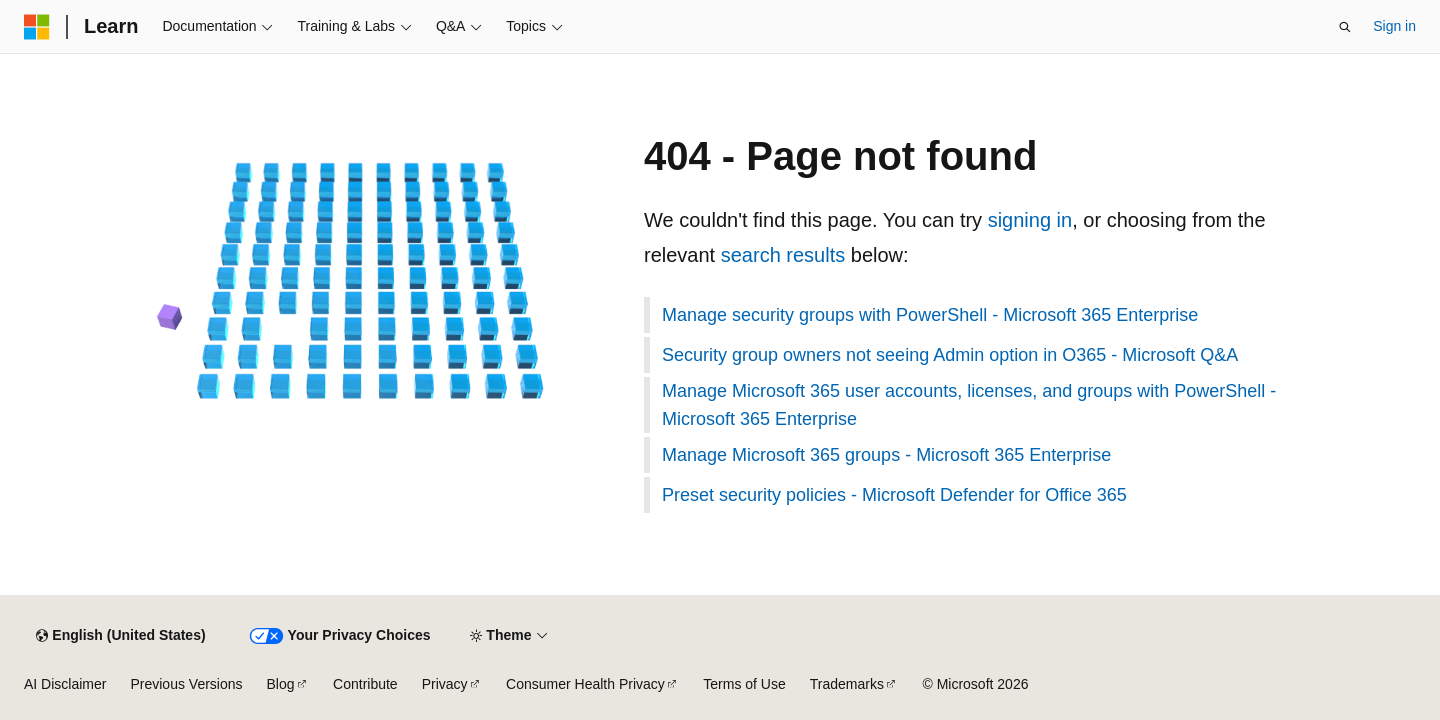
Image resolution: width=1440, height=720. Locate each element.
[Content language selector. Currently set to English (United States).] (120, 636)
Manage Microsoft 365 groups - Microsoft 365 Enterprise (886, 455)
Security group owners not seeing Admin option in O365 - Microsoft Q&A (950, 355)
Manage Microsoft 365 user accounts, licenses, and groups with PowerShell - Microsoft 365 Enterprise (969, 405)
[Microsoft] (37, 27)
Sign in (1394, 26)
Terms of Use (744, 684)
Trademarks (847, 684)
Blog (281, 684)
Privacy (445, 684)
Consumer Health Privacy (585, 684)
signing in (1030, 220)
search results (783, 255)
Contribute (365, 684)
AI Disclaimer (65, 684)
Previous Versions (186, 684)
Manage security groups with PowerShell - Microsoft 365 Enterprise (930, 315)
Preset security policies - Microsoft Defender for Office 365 (894, 495)
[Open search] (1345, 27)
